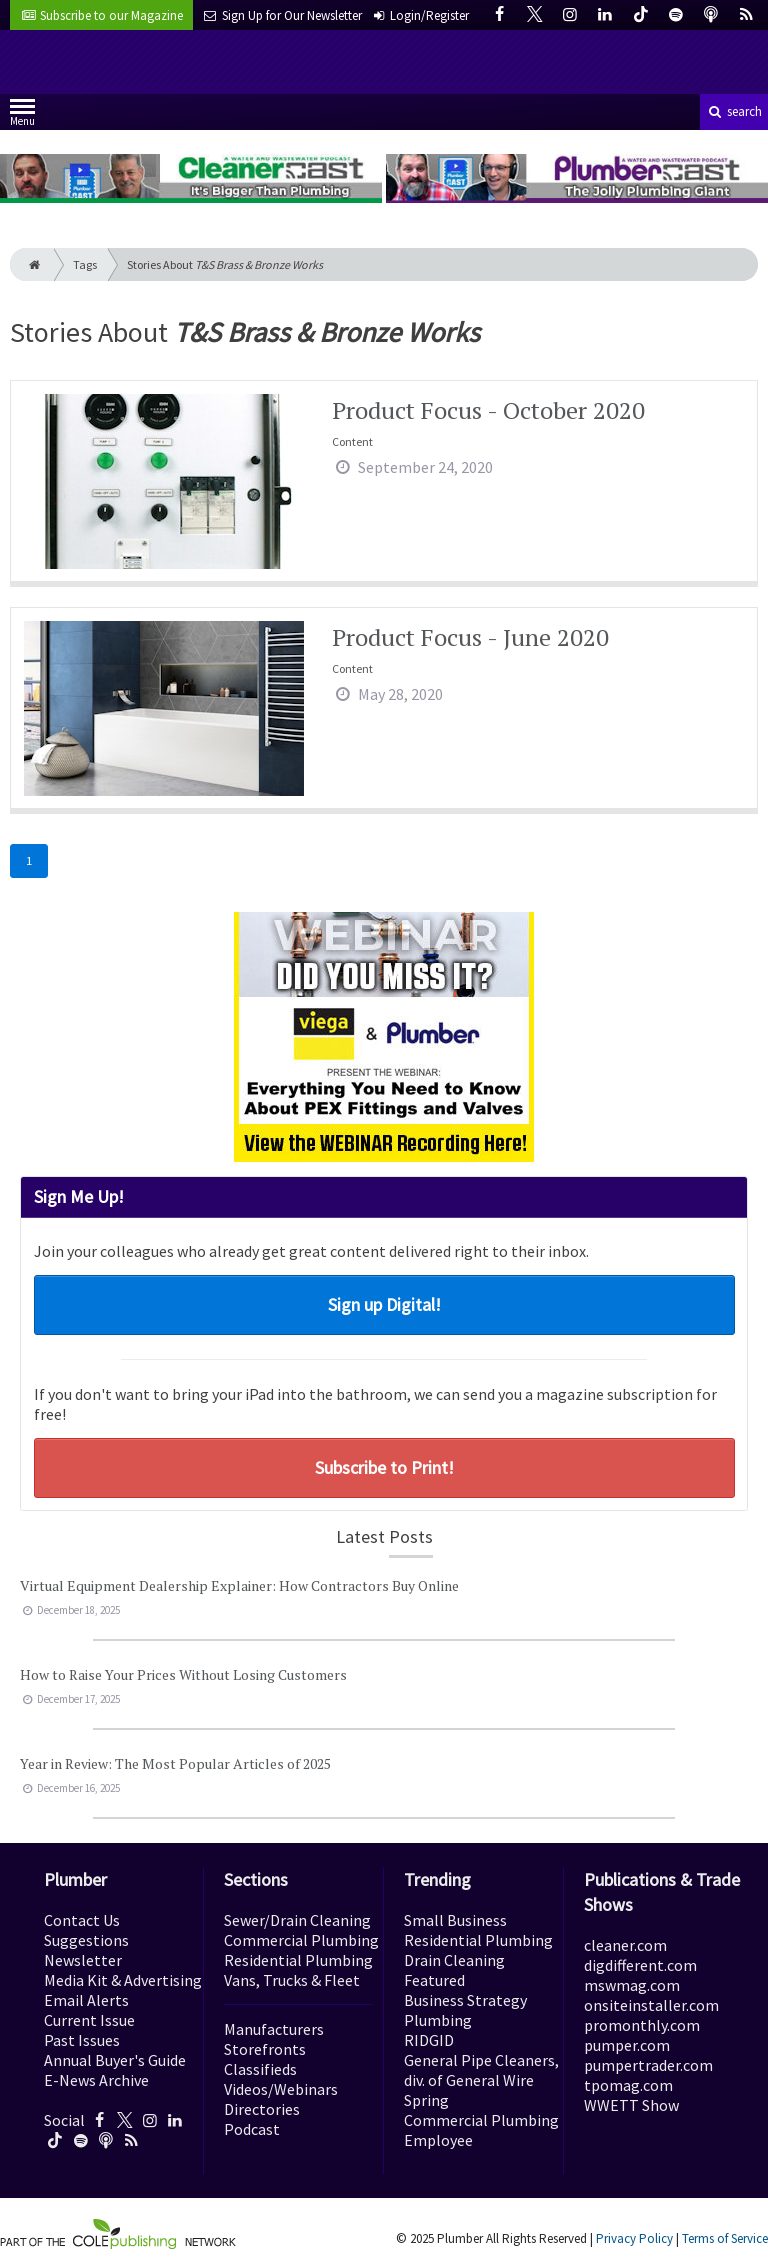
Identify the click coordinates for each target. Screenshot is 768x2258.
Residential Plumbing (298, 1960)
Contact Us (82, 1920)
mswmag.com (632, 1985)
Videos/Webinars (281, 2089)
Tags (85, 264)
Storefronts (265, 2049)
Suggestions (86, 1940)
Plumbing (438, 2020)
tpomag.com (628, 2085)
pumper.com (627, 2045)
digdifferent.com (640, 1965)
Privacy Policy (634, 2238)
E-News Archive (96, 2080)
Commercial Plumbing (301, 1940)
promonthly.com (642, 2025)
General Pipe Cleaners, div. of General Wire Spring (481, 2080)
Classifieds (260, 2069)
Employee (438, 2140)
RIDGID (429, 2040)
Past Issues (82, 2040)
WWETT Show (631, 2105)
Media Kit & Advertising (123, 1980)
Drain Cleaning (454, 1960)
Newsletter (83, 1960)
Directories (262, 2109)
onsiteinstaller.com (651, 2005)
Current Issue (89, 2020)
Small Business (455, 1920)
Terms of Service (725, 2238)
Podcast (252, 2129)
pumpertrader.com (648, 2065)
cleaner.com (625, 1945)
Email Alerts (86, 2000)
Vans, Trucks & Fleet (292, 1980)
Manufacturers (274, 2029)
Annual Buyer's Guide (115, 2060)
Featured (434, 1980)
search (734, 111)
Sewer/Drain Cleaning (297, 1920)
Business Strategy (465, 2000)
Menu (22, 116)
